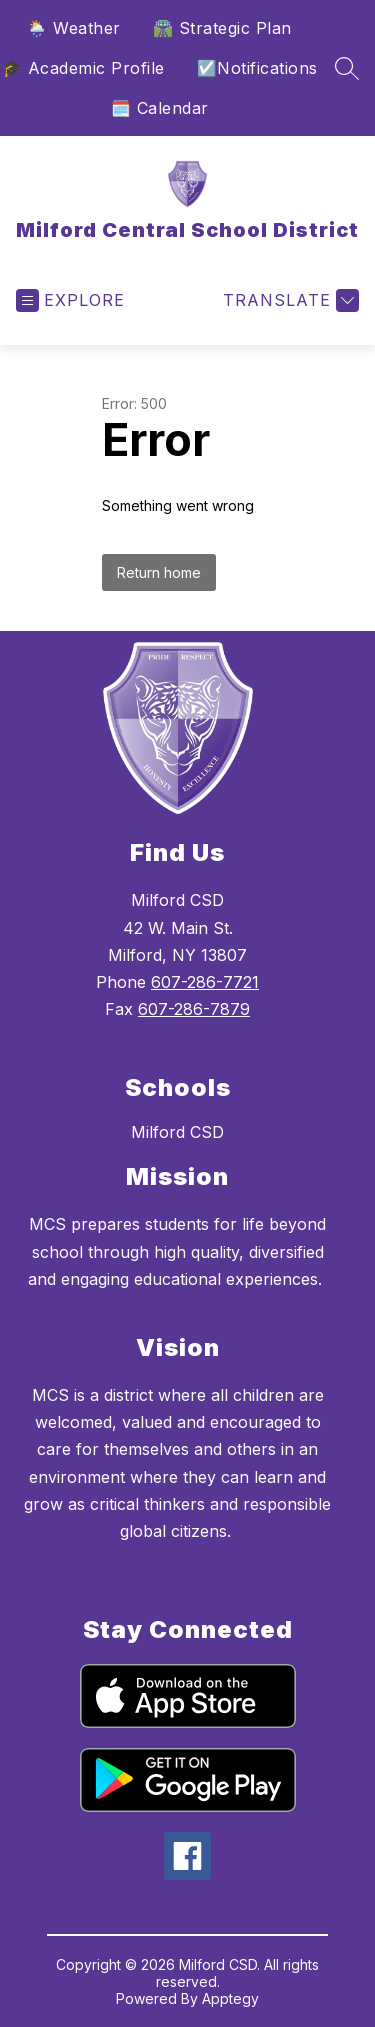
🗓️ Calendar (160, 108)
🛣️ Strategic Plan (222, 28)
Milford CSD (177, 1132)
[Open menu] (70, 300)
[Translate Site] (288, 300)
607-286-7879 (194, 1009)
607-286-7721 (205, 982)
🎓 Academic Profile (83, 68)
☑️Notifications (257, 68)
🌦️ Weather (74, 28)
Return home (159, 572)
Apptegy (230, 1998)
